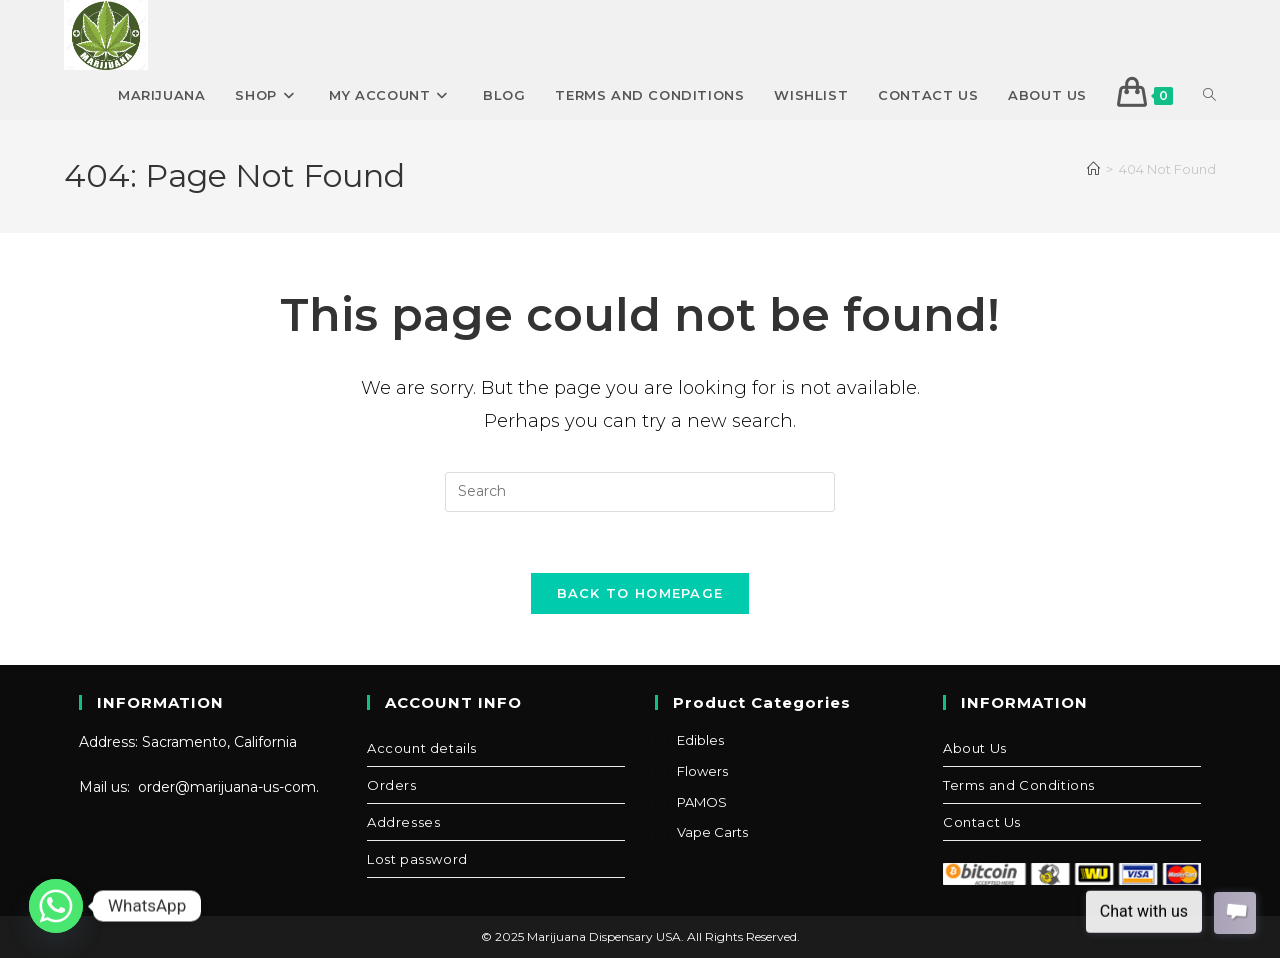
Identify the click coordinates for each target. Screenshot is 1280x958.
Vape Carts (712, 832)
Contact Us (982, 822)
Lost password (417, 859)
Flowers (702, 771)
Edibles (700, 740)
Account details (422, 748)
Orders (392, 785)
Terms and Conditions (1019, 785)
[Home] (1093, 169)
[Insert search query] (640, 492)
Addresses (403, 822)
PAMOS (702, 802)
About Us (975, 748)
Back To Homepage (640, 593)
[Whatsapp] (56, 906)
